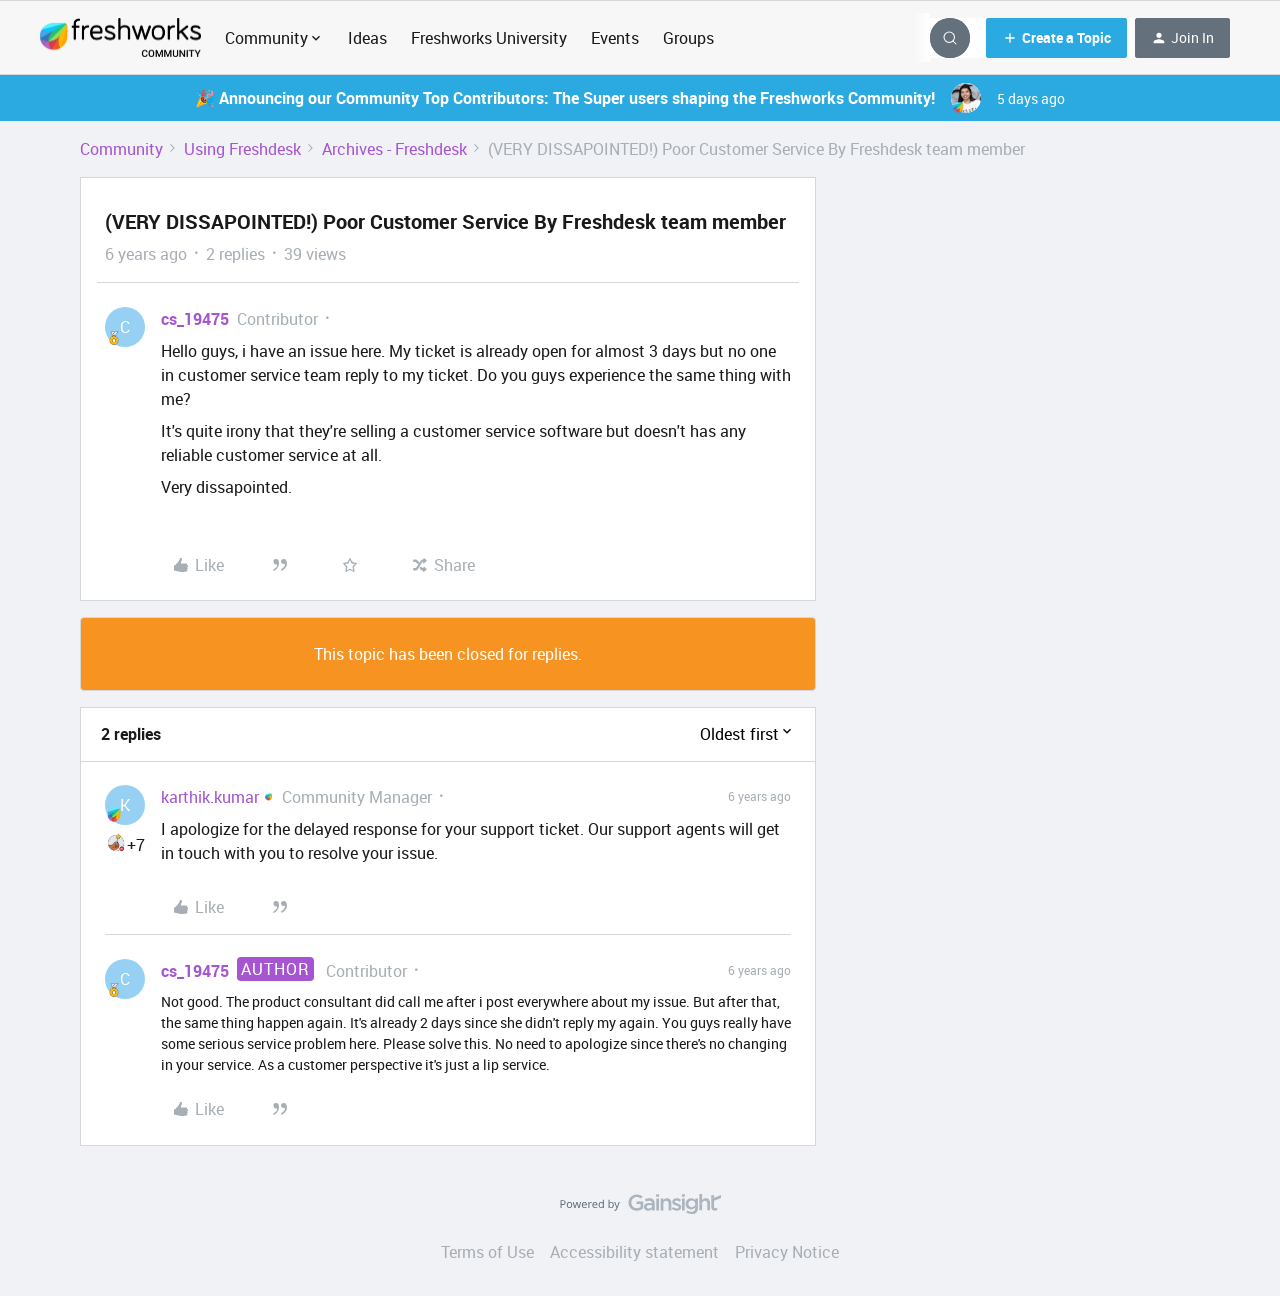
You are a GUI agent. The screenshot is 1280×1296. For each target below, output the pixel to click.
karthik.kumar (210, 797)
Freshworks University (489, 38)
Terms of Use (487, 1252)
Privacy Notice (787, 1252)
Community (121, 149)
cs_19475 (195, 319)
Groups (688, 38)
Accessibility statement (634, 1252)
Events (615, 38)
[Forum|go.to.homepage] (120, 38)
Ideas (367, 38)
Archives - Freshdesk (394, 149)
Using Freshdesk (242, 149)
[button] (1056, 38)
